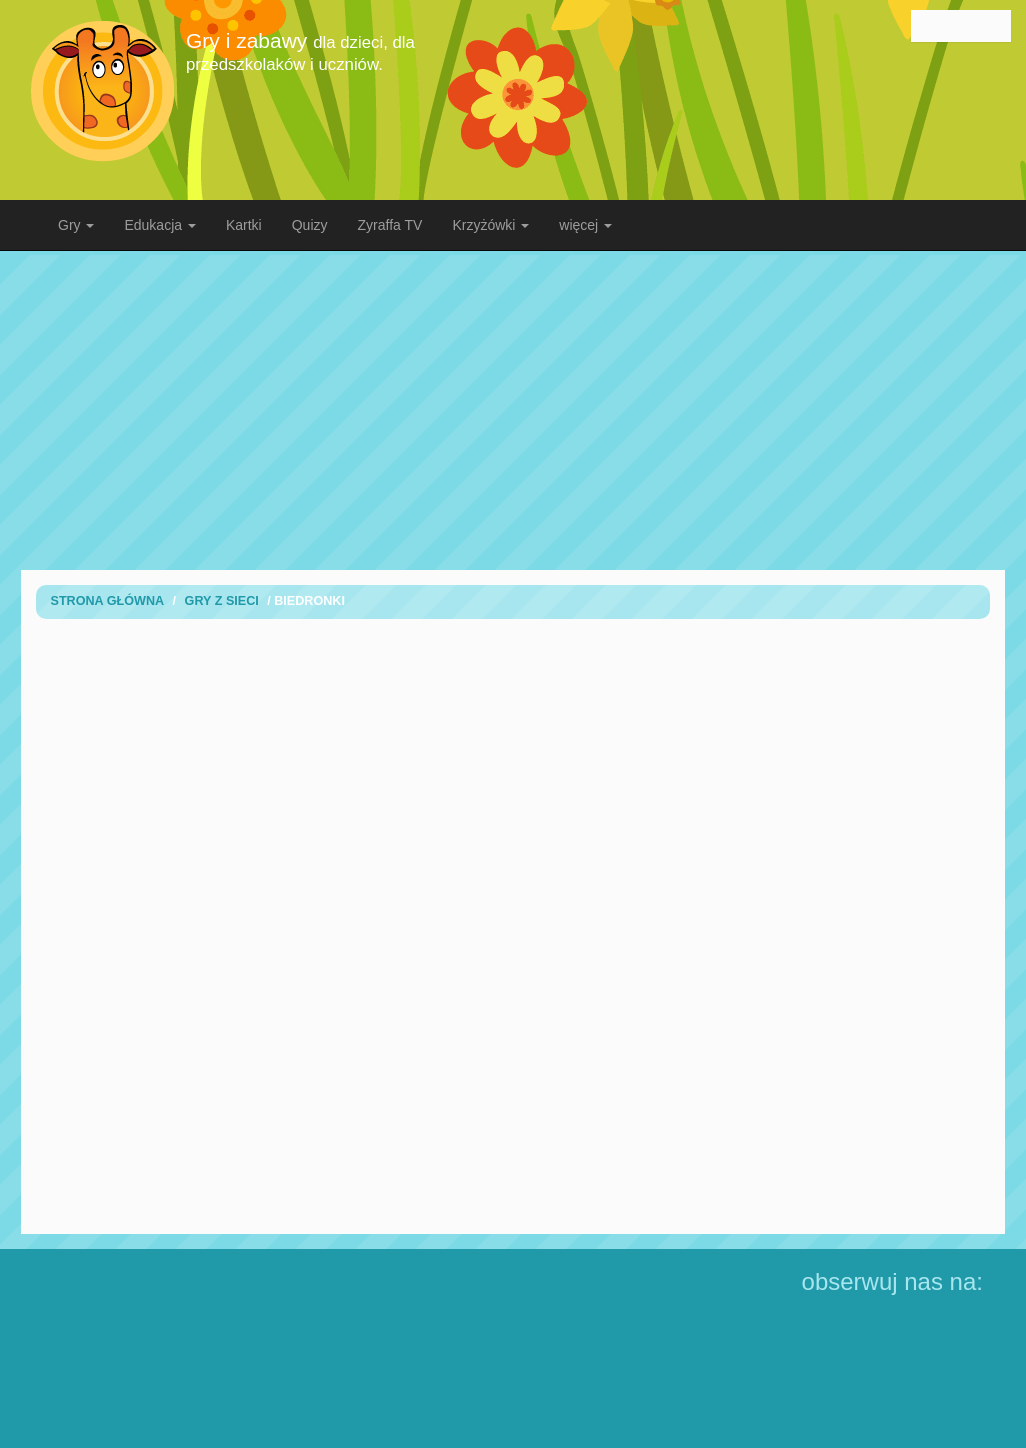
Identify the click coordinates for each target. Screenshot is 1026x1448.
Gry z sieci (222, 601)
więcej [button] (585, 225)
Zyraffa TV (390, 225)
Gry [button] (76, 225)
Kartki (244, 225)
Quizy (310, 225)
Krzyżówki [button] (490, 225)
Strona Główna (108, 601)
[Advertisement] (470, 410)
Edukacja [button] (159, 225)
